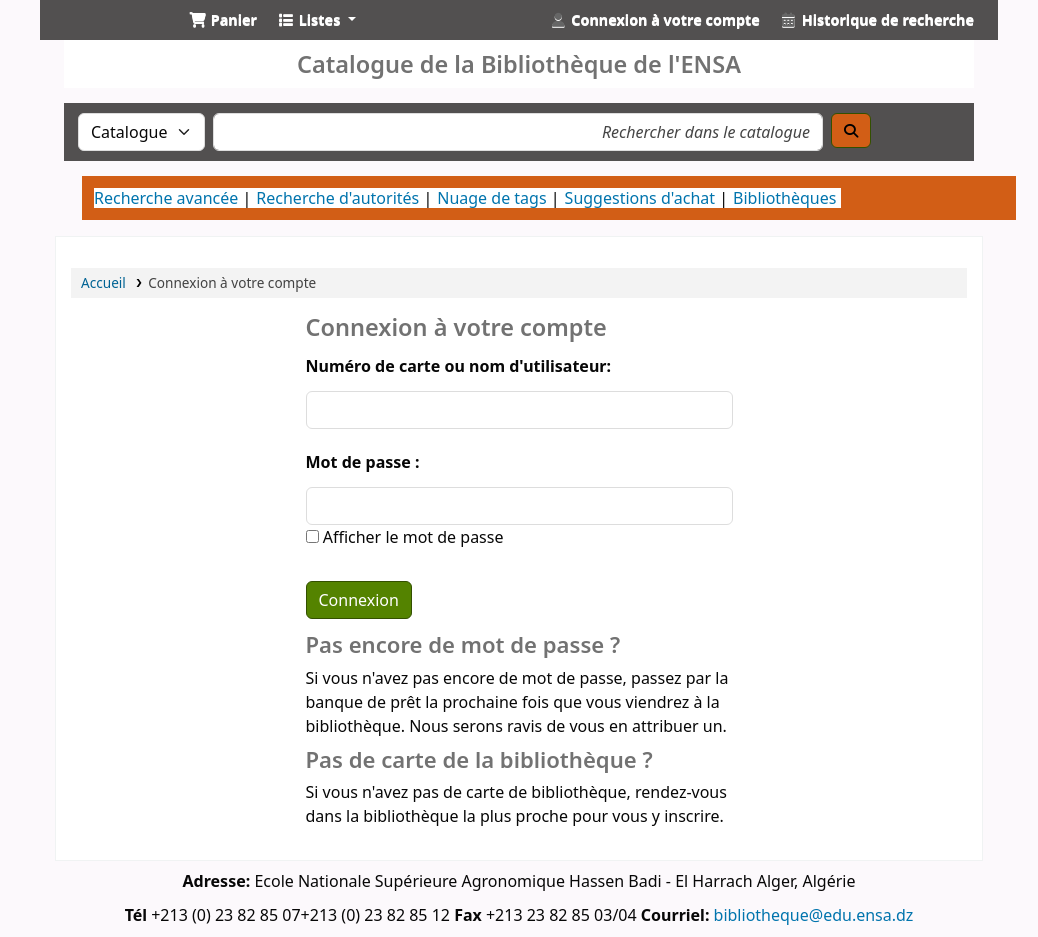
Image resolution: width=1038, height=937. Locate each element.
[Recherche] (851, 130)
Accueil (103, 282)
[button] (223, 20)
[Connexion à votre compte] (655, 20)
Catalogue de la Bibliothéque (106, 38)
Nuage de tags (491, 198)
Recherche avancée (166, 198)
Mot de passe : (363, 462)
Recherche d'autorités (337, 198)
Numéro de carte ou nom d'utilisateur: (458, 366)
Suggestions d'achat (640, 198)
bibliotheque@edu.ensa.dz (814, 915)
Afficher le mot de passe (411, 537)
